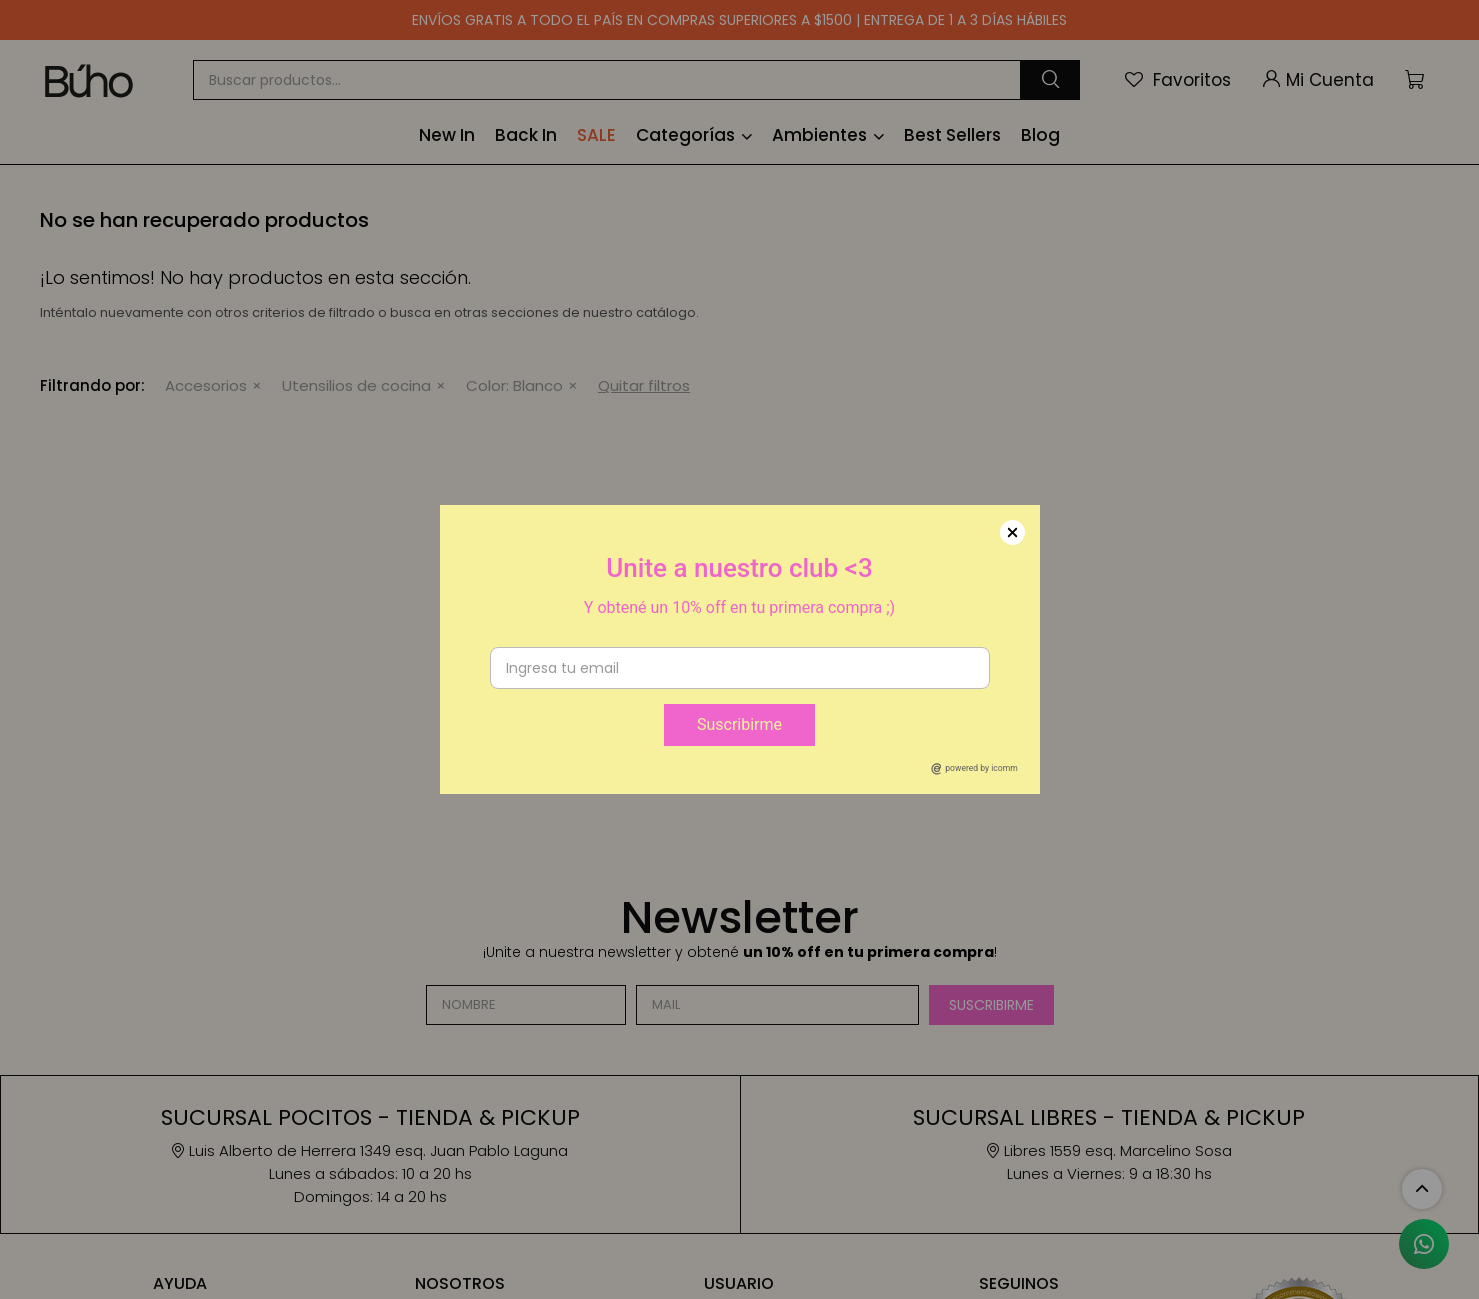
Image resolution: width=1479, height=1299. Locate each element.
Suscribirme (739, 724)
